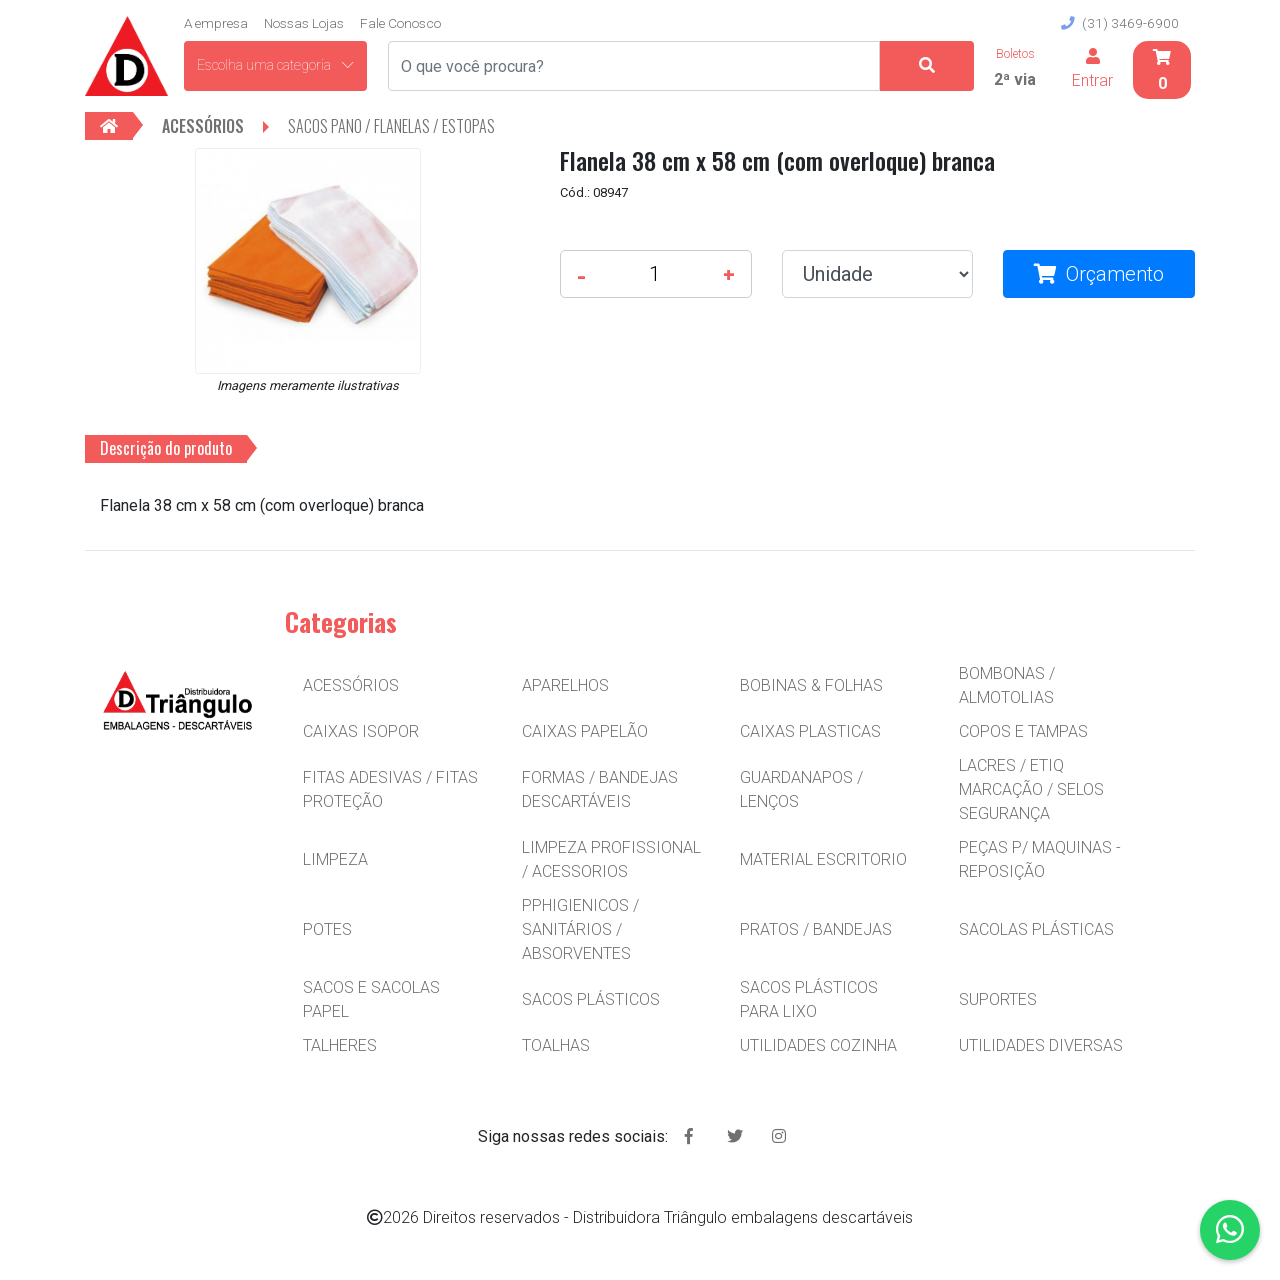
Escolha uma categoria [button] (275, 65)
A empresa (216, 23)
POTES (327, 929)
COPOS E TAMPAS (1023, 731)
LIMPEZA (335, 859)
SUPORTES (998, 999)
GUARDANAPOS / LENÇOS (801, 789)
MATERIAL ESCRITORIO (823, 859)
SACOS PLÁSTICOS (591, 999)
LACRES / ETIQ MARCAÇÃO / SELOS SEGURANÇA (1031, 789)
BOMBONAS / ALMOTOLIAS (1007, 685)
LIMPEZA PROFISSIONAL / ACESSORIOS (611, 859)
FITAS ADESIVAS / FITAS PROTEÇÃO (390, 789)
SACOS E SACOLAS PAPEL (371, 999)
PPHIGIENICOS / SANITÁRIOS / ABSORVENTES (580, 929)
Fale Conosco (400, 23)
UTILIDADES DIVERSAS (1041, 1045)
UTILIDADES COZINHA (818, 1045)
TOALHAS (556, 1045)
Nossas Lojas (304, 23)
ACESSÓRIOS (351, 685)
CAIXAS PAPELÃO (585, 731)
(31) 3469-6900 (1120, 23)
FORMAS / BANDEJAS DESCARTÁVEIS (600, 789)
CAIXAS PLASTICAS (810, 731)
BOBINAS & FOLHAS (811, 685)
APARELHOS (565, 685)
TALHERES (340, 1045)
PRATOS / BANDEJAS (816, 929)
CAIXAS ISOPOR (361, 731)
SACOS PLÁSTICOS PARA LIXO (809, 999)
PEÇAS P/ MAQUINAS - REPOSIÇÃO (1040, 859)
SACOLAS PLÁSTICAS (1036, 929)
